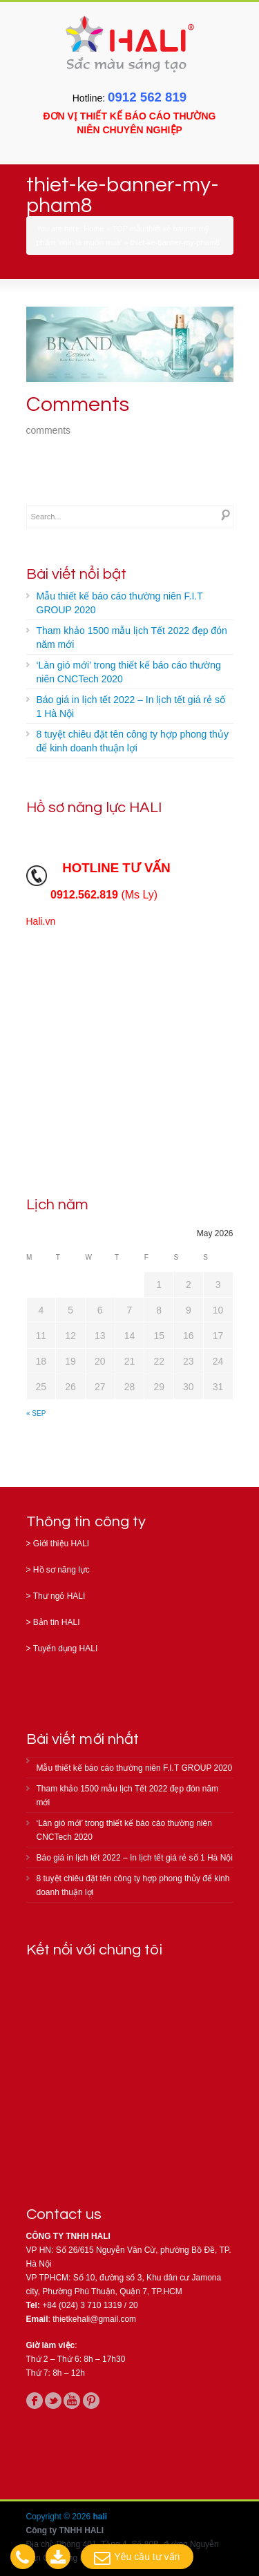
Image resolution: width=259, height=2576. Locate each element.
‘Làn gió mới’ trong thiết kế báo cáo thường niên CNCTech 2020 (129, 672)
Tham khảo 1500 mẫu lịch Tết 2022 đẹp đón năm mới (132, 637)
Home (94, 228)
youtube (72, 2400)
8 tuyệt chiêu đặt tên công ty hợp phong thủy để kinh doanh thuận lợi (133, 741)
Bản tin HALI (56, 1622)
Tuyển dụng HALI (65, 1648)
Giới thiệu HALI (61, 1543)
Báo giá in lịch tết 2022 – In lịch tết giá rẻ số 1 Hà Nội (131, 706)
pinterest (91, 2400)
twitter (53, 2400)
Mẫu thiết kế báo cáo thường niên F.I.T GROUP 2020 (120, 602)
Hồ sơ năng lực (61, 1570)
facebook (34, 2400)
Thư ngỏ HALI (59, 1596)
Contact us (64, 2214)
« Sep (36, 1413)
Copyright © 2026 (59, 2516)
